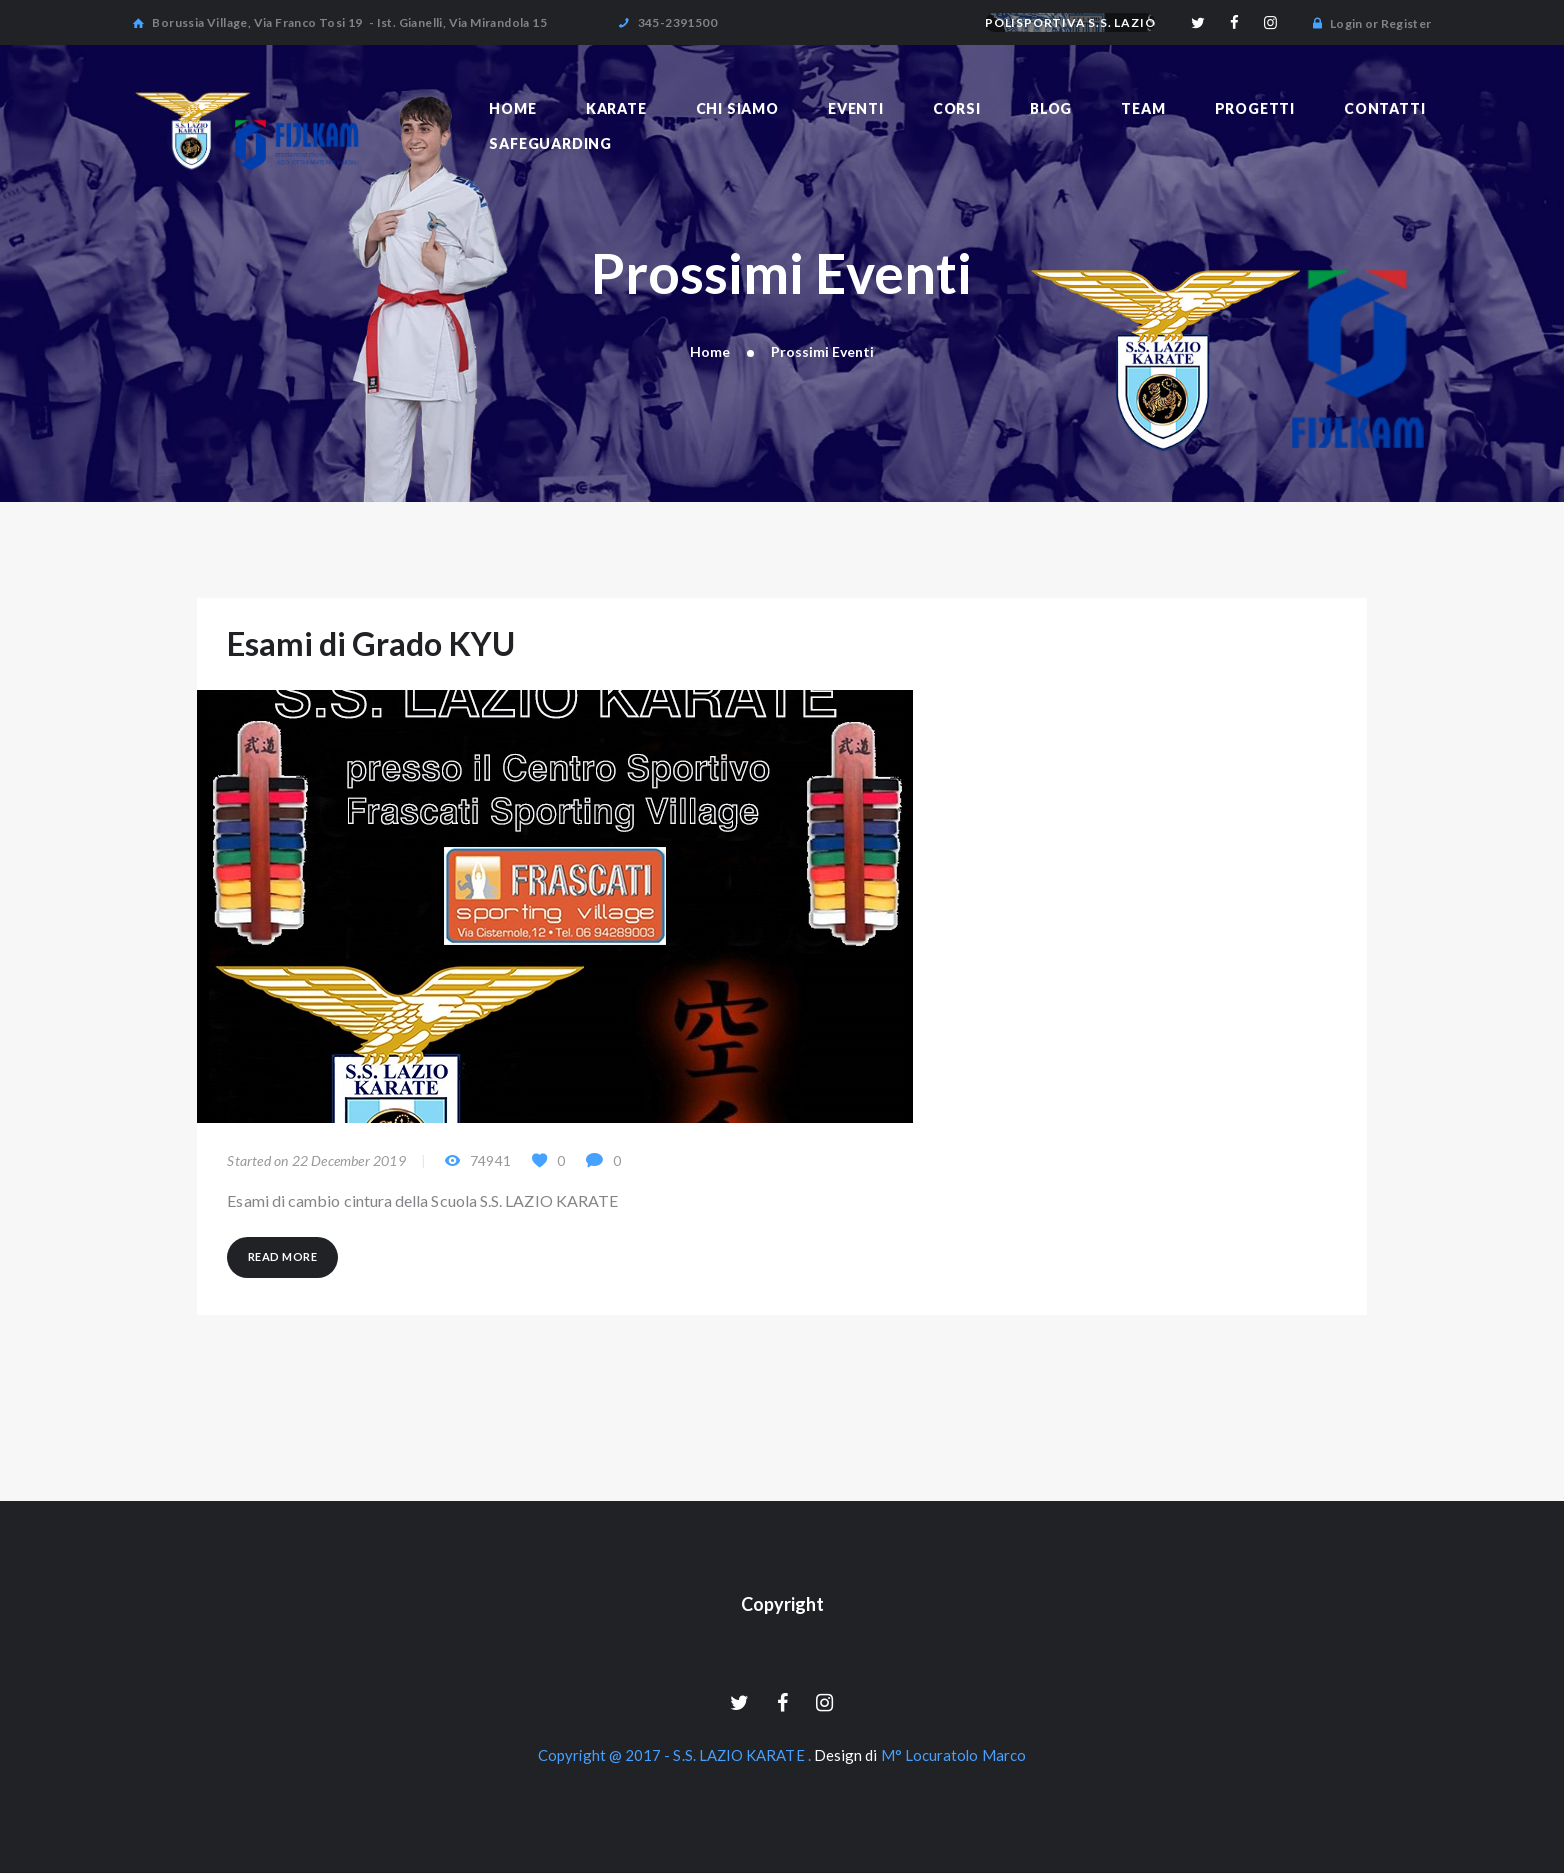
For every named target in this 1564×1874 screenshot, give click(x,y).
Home (710, 351)
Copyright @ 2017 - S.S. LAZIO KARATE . (676, 1757)
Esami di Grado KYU (373, 644)
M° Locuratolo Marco (954, 1757)
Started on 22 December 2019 (316, 1161)
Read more (283, 1256)
